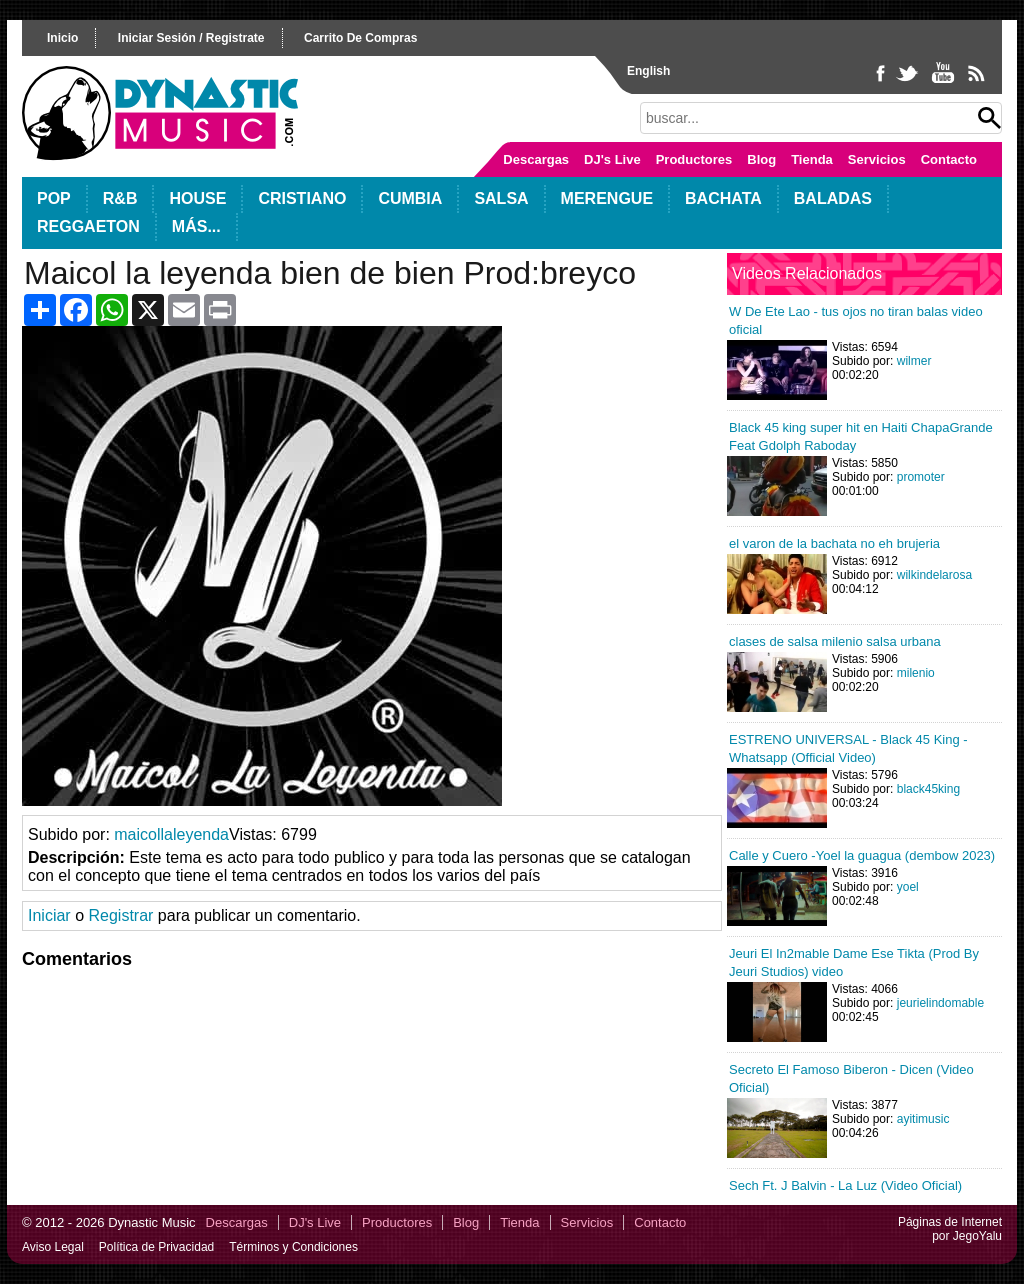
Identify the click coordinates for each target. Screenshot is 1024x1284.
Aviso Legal (53, 1247)
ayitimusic (923, 1119)
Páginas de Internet (950, 1222)
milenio (916, 673)
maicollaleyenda (171, 834)
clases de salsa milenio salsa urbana (835, 641)
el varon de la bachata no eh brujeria (834, 543)
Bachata (723, 198)
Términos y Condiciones (293, 1247)
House (197, 198)
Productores (694, 159)
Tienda (812, 159)
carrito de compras (360, 38)
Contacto (949, 159)
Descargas (536, 159)
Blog (761, 159)
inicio (62, 38)
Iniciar (49, 915)
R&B (120, 198)
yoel (908, 887)
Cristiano (302, 198)
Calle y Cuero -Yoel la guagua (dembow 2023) (862, 855)
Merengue (607, 198)
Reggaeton (88, 226)
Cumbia (410, 198)
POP (54, 198)
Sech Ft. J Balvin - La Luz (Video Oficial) (845, 1185)
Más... (196, 226)
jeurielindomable (940, 1003)
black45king (928, 789)
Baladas (833, 198)
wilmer (914, 361)
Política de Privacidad (156, 1247)
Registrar (120, 915)
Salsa (501, 198)
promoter (921, 477)
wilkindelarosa (934, 575)
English (648, 71)
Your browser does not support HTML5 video (262, 566)
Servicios (877, 159)
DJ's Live (612, 159)
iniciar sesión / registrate (191, 38)
